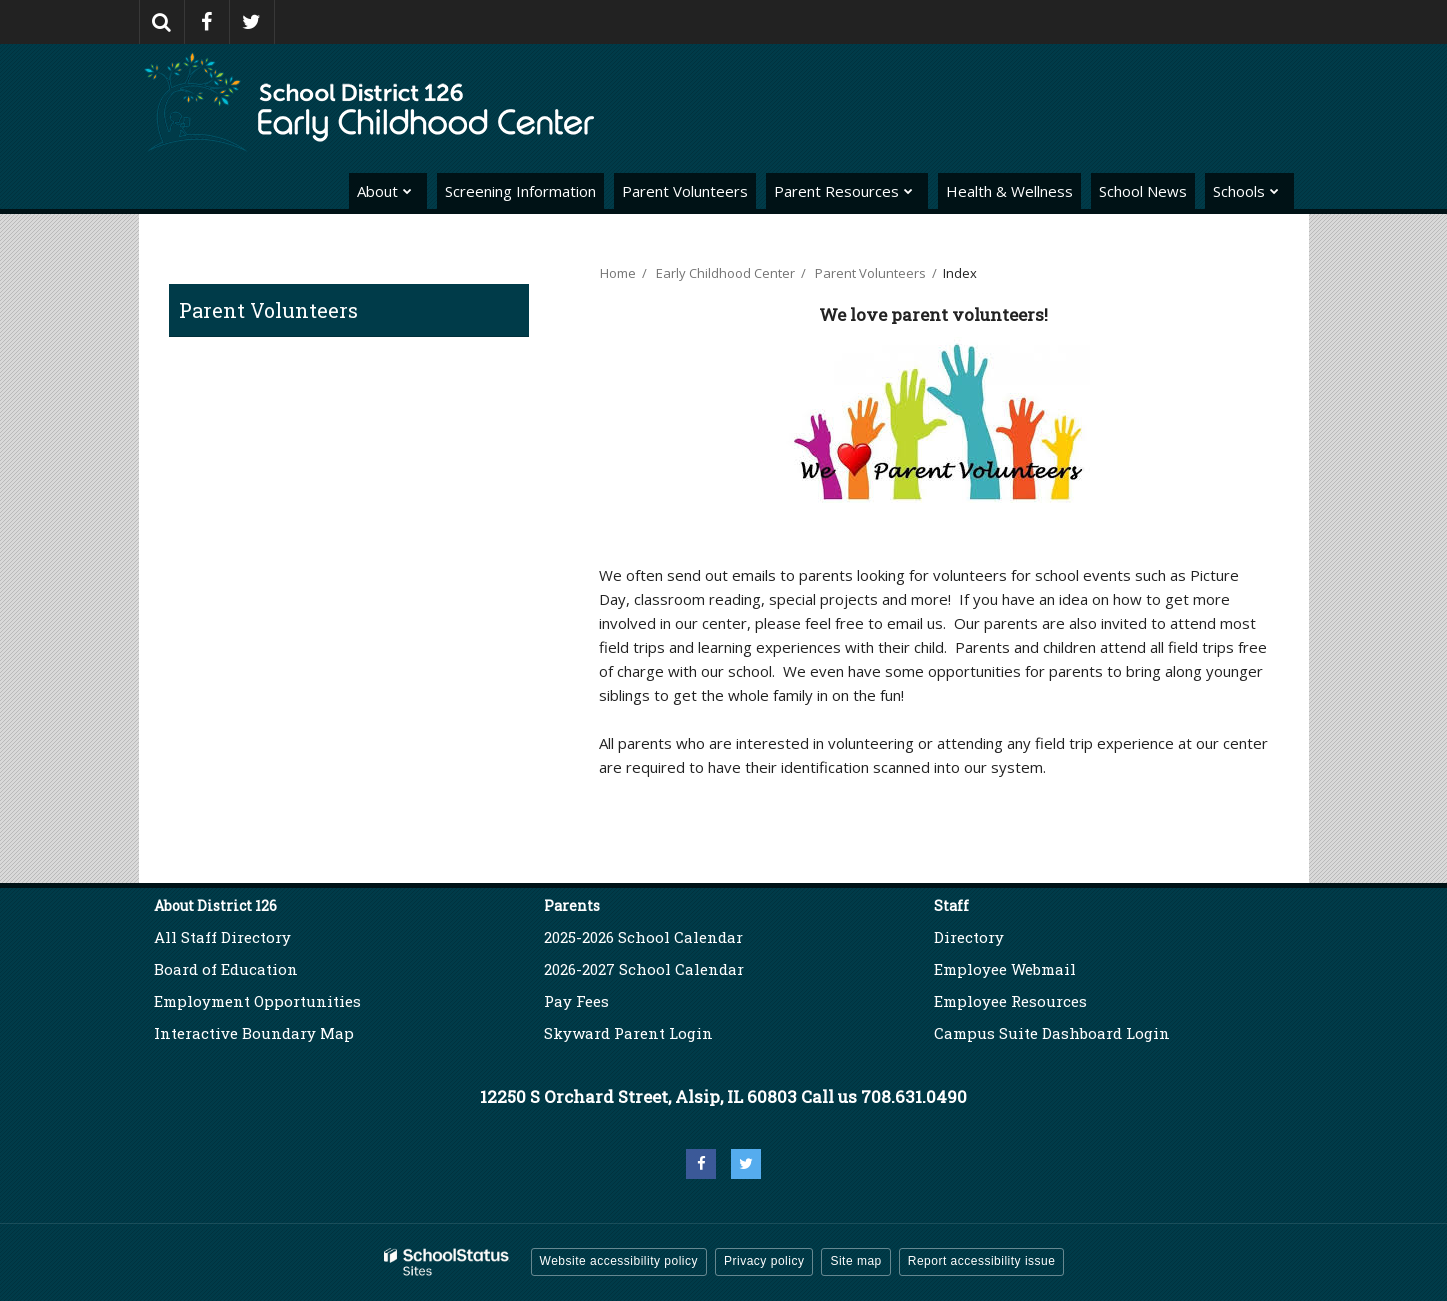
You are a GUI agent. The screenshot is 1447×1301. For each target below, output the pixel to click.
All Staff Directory (222, 937)
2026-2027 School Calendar (644, 969)
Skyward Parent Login (628, 1033)
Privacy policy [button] (764, 1261)
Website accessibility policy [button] (619, 1261)
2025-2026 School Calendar (643, 937)
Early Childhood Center (725, 273)
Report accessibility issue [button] (982, 1261)
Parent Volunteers (268, 310)
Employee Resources (1010, 1001)
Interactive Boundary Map (254, 1033)
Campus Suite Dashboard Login (1052, 1033)
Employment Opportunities (257, 1001)
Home (618, 273)
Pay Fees (578, 1001)
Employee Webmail (1005, 969)
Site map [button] (855, 1261)
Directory (969, 937)
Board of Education (226, 969)
